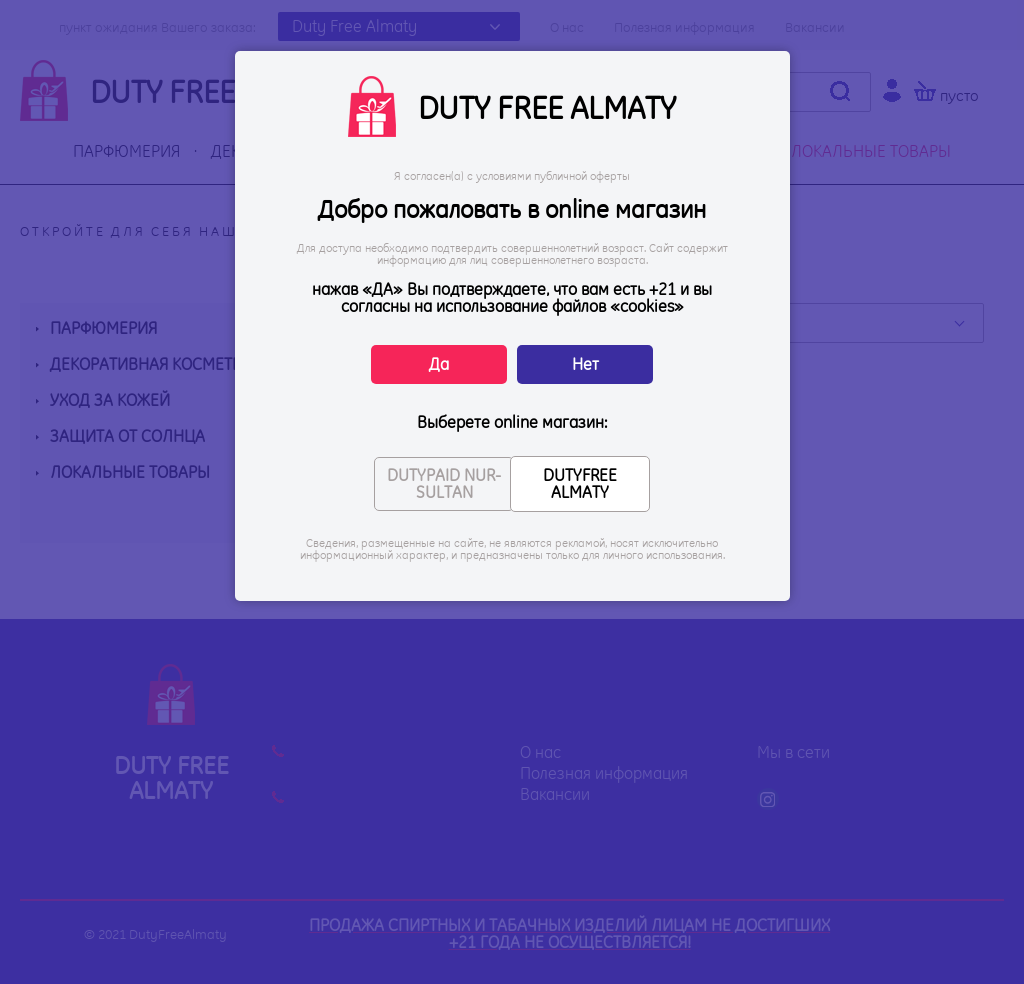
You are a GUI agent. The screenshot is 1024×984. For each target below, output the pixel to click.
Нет (585, 364)
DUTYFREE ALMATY (580, 483)
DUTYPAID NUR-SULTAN (444, 483)
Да (439, 364)
